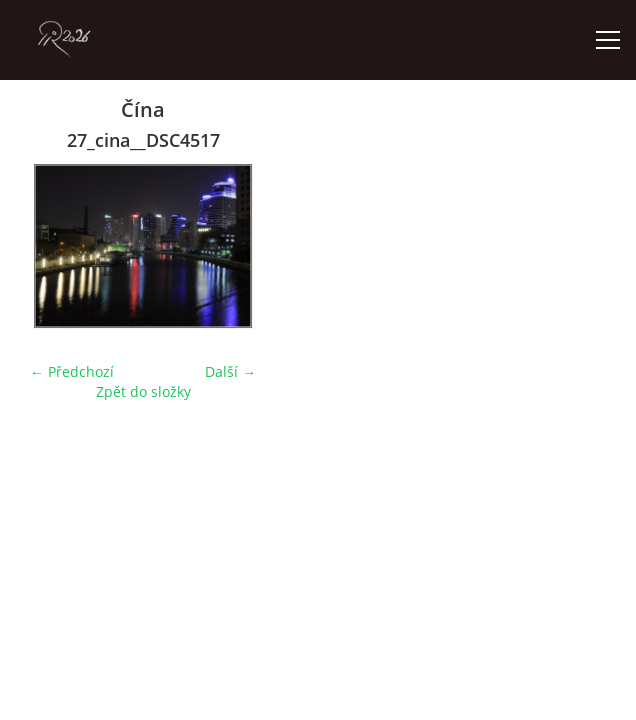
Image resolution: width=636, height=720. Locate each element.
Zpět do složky (143, 391)
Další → (230, 371)
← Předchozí (72, 371)
